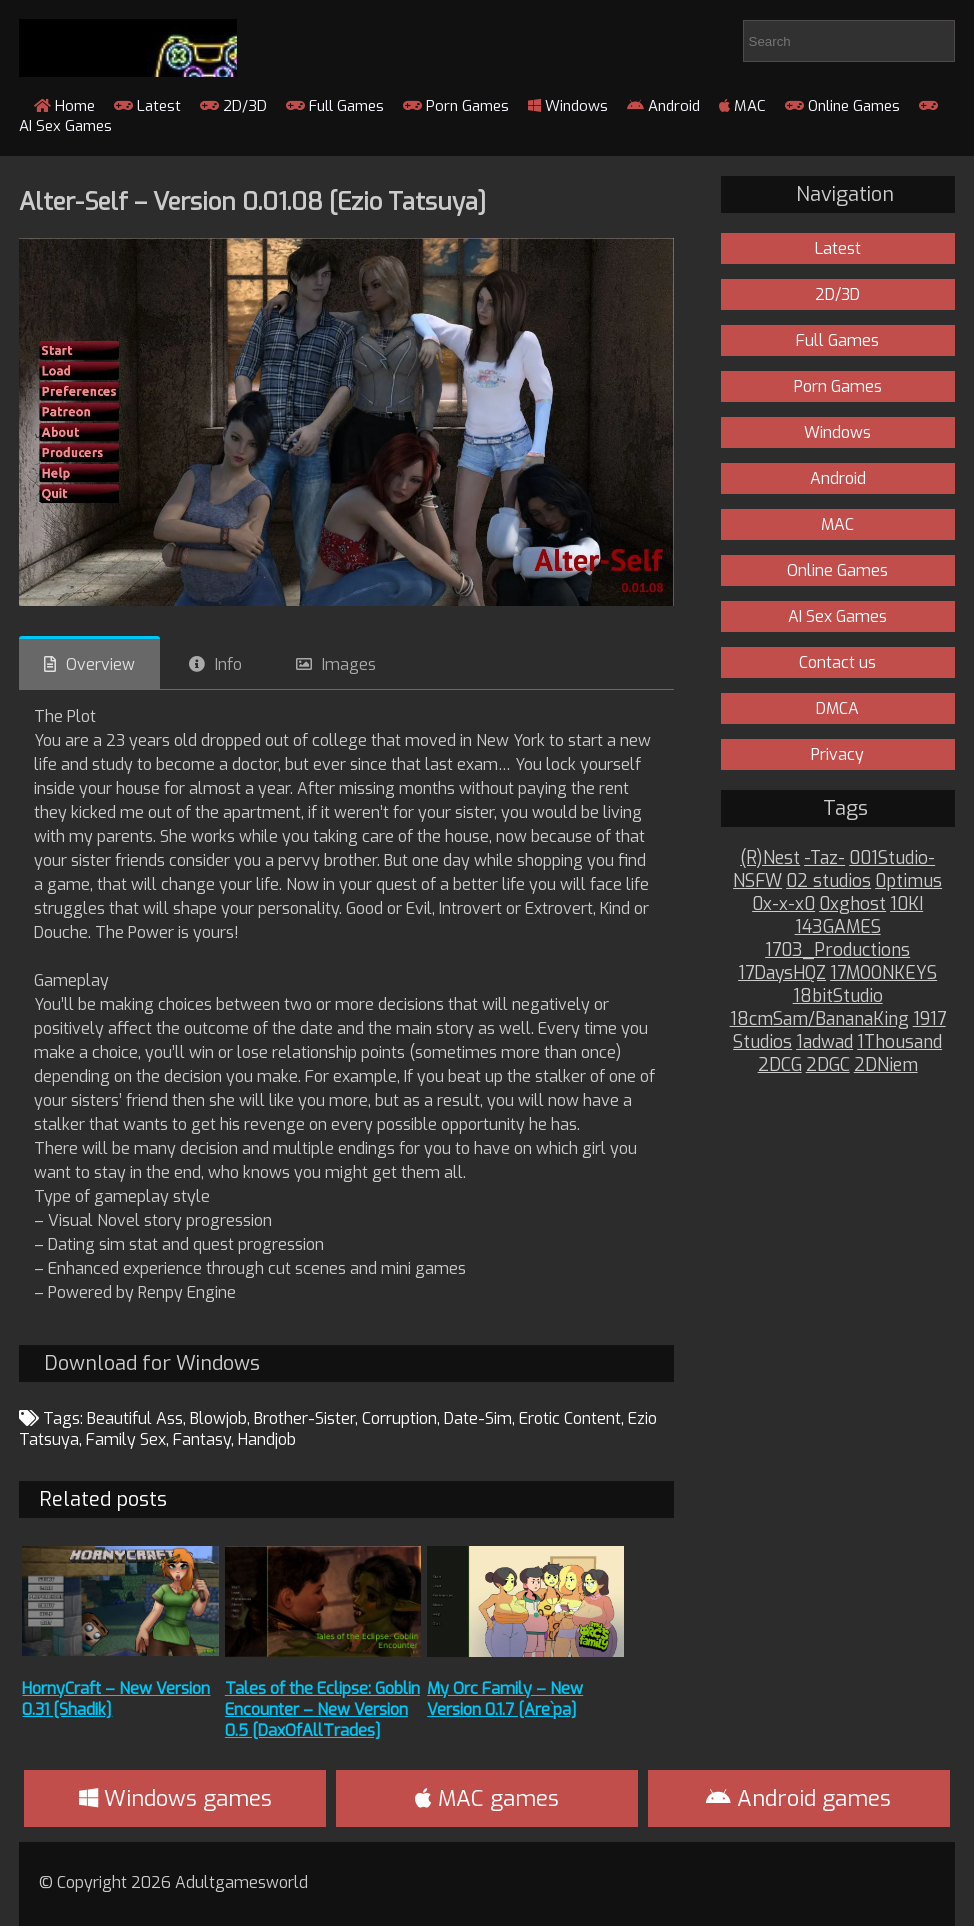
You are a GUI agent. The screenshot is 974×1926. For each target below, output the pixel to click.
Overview (100, 664)
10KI (906, 904)
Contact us (837, 662)
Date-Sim (478, 1418)
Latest (147, 106)
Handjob (267, 1439)
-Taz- (824, 858)
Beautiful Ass (135, 1418)
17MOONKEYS (883, 973)
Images (349, 664)
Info (228, 664)
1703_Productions (837, 950)
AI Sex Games (837, 616)
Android (663, 106)
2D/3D (233, 106)
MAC (742, 106)
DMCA (837, 708)
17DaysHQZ (782, 973)
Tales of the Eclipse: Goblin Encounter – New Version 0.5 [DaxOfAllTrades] (322, 1709)
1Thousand (899, 1042)
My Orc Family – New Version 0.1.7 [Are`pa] (505, 1699)
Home (64, 106)
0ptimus (908, 881)
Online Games (842, 106)
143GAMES (838, 927)
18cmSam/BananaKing (819, 1019)
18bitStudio (838, 996)
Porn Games (456, 106)
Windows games (175, 1798)
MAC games (487, 1798)
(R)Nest (770, 858)
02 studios (828, 881)
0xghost (852, 904)
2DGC (828, 1065)
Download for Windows (152, 1363)
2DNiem (886, 1065)
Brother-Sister (304, 1418)
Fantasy (202, 1439)
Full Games (335, 106)
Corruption (399, 1418)
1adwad (824, 1042)
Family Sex (126, 1439)
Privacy (837, 754)
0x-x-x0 (783, 904)
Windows (568, 106)
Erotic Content (570, 1418)
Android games (798, 1798)
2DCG (780, 1065)
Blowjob (218, 1418)
